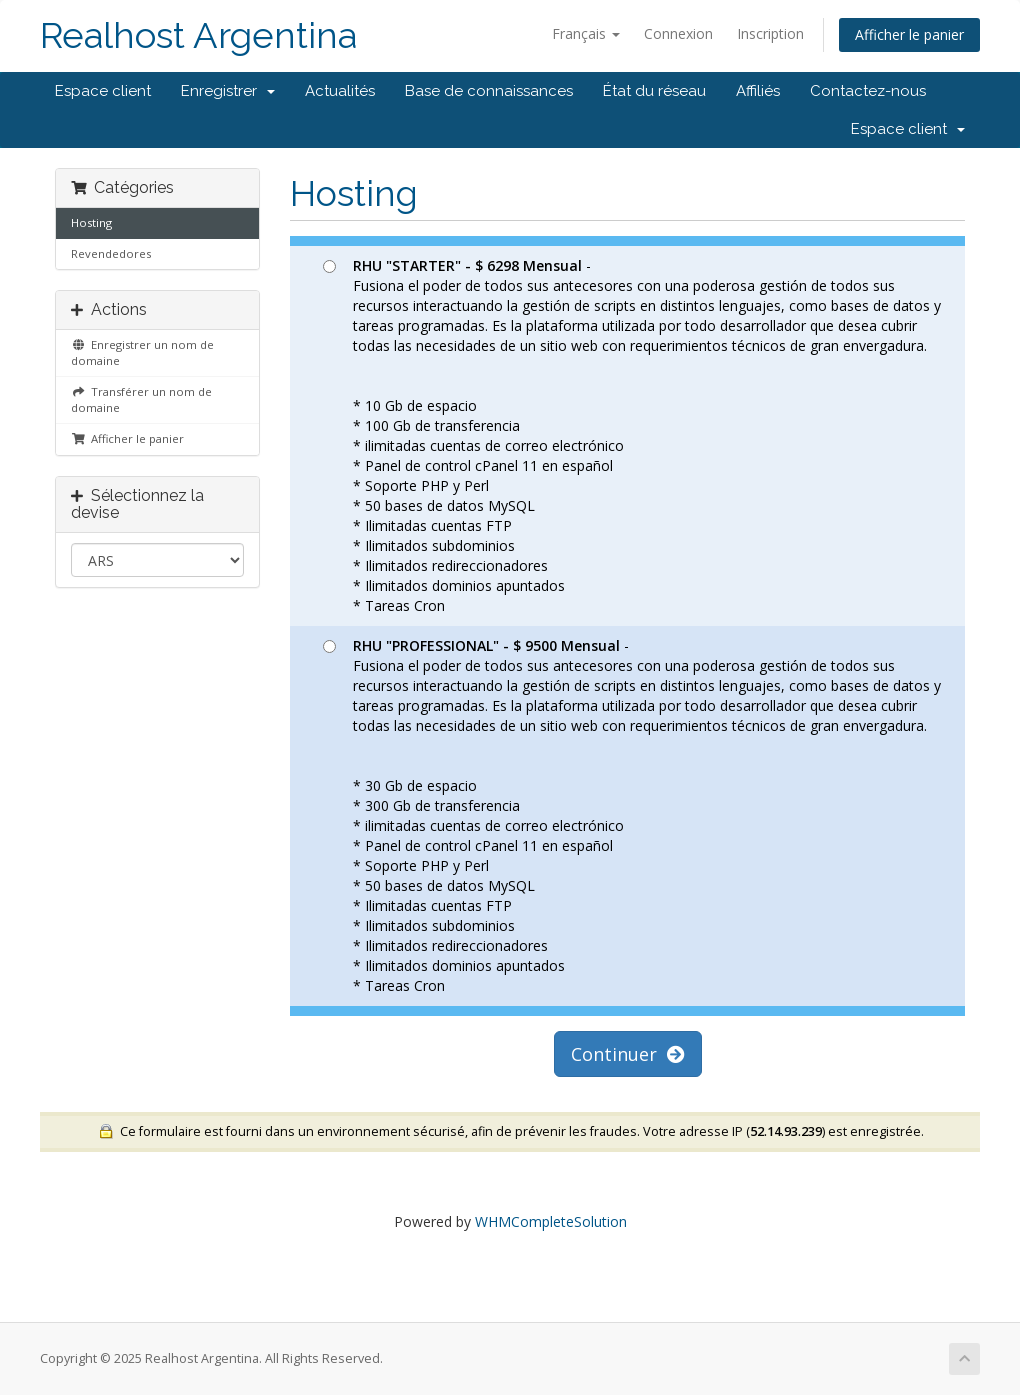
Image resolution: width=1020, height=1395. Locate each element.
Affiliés (758, 91)
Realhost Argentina (198, 35)
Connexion (678, 33)
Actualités (340, 91)
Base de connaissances (489, 91)
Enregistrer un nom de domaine (142, 352)
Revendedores (111, 253)
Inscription (770, 33)
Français (586, 33)
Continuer (628, 1054)
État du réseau (654, 91)
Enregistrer (228, 91)
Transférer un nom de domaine (141, 399)
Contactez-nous (868, 91)
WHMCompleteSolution (551, 1221)
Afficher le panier (909, 34)
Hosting (91, 222)
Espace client (103, 91)
